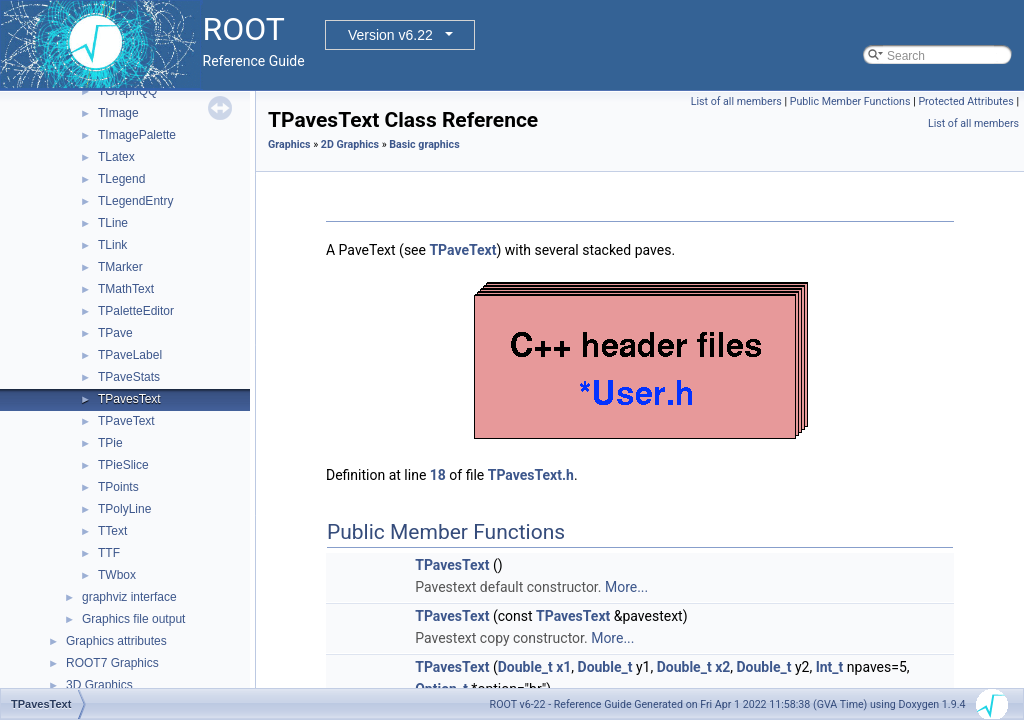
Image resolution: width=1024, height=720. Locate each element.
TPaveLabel (130, 355)
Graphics (289, 144)
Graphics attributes (116, 641)
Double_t (525, 667)
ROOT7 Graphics (112, 663)
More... (626, 587)
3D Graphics (99, 685)
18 (438, 475)
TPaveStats (129, 377)
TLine (113, 223)
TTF (109, 553)
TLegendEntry (135, 201)
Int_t (830, 667)
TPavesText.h (531, 475)
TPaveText (126, 421)
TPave (115, 333)
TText (112, 531)
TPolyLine (124, 509)
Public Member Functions (850, 101)
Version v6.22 (390, 35)
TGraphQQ (127, 91)
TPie (110, 443)
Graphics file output (133, 619)
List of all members (736, 101)
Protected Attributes (965, 101)
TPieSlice (123, 465)
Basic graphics (424, 144)
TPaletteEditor (136, 311)
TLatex (116, 157)
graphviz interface (129, 597)
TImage (118, 113)
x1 (563, 667)
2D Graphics (350, 144)
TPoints (118, 487)
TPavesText (129, 399)
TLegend (121, 179)
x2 (722, 667)
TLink (112, 245)
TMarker (120, 267)
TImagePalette (137, 135)
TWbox (117, 575)
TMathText (126, 289)
